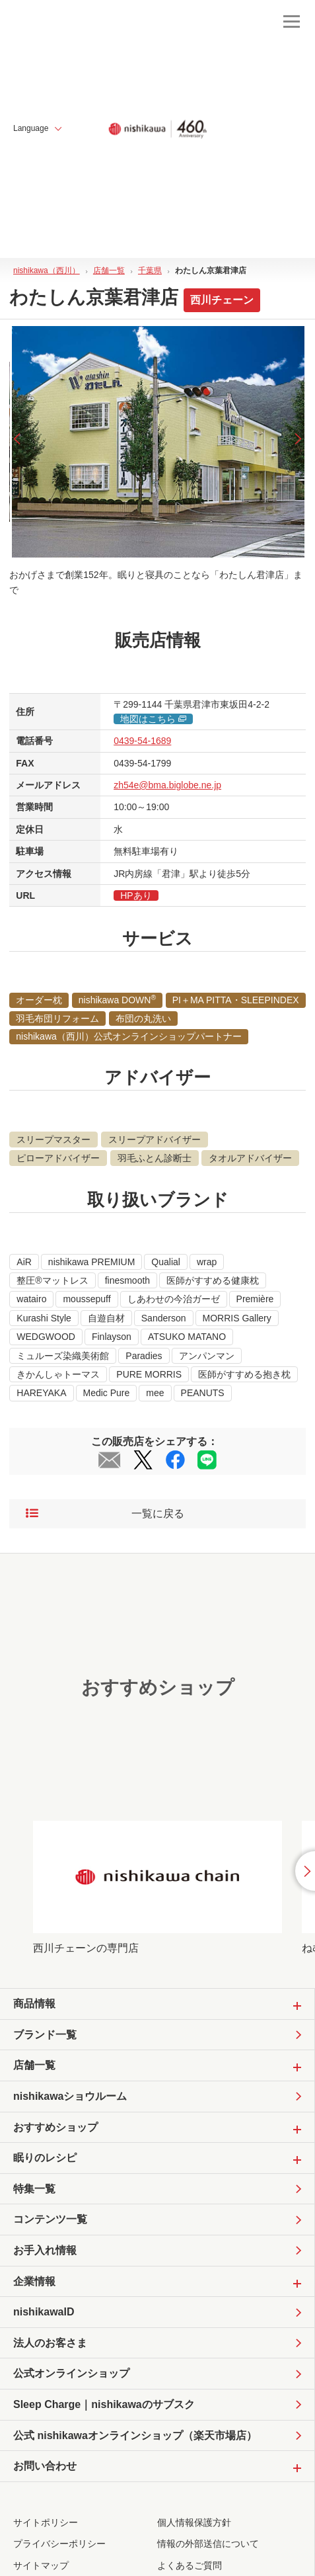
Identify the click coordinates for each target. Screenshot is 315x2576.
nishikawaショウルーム (70, 2096)
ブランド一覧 (45, 2034)
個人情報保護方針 (194, 2522)
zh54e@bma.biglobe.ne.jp (167, 785)
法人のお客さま (50, 2342)
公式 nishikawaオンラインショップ (135, 2435)
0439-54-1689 (142, 740)
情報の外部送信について (208, 2543)
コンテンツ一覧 (50, 2219)
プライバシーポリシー (59, 2543)
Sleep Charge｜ (104, 2404)
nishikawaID (43, 2311)
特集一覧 (34, 2188)
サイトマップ (41, 2565)
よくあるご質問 (189, 2565)
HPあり (135, 895)
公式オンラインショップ (71, 2373)
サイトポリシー (45, 2522)
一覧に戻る (105, 1513)
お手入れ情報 (45, 2250)
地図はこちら (153, 719)
